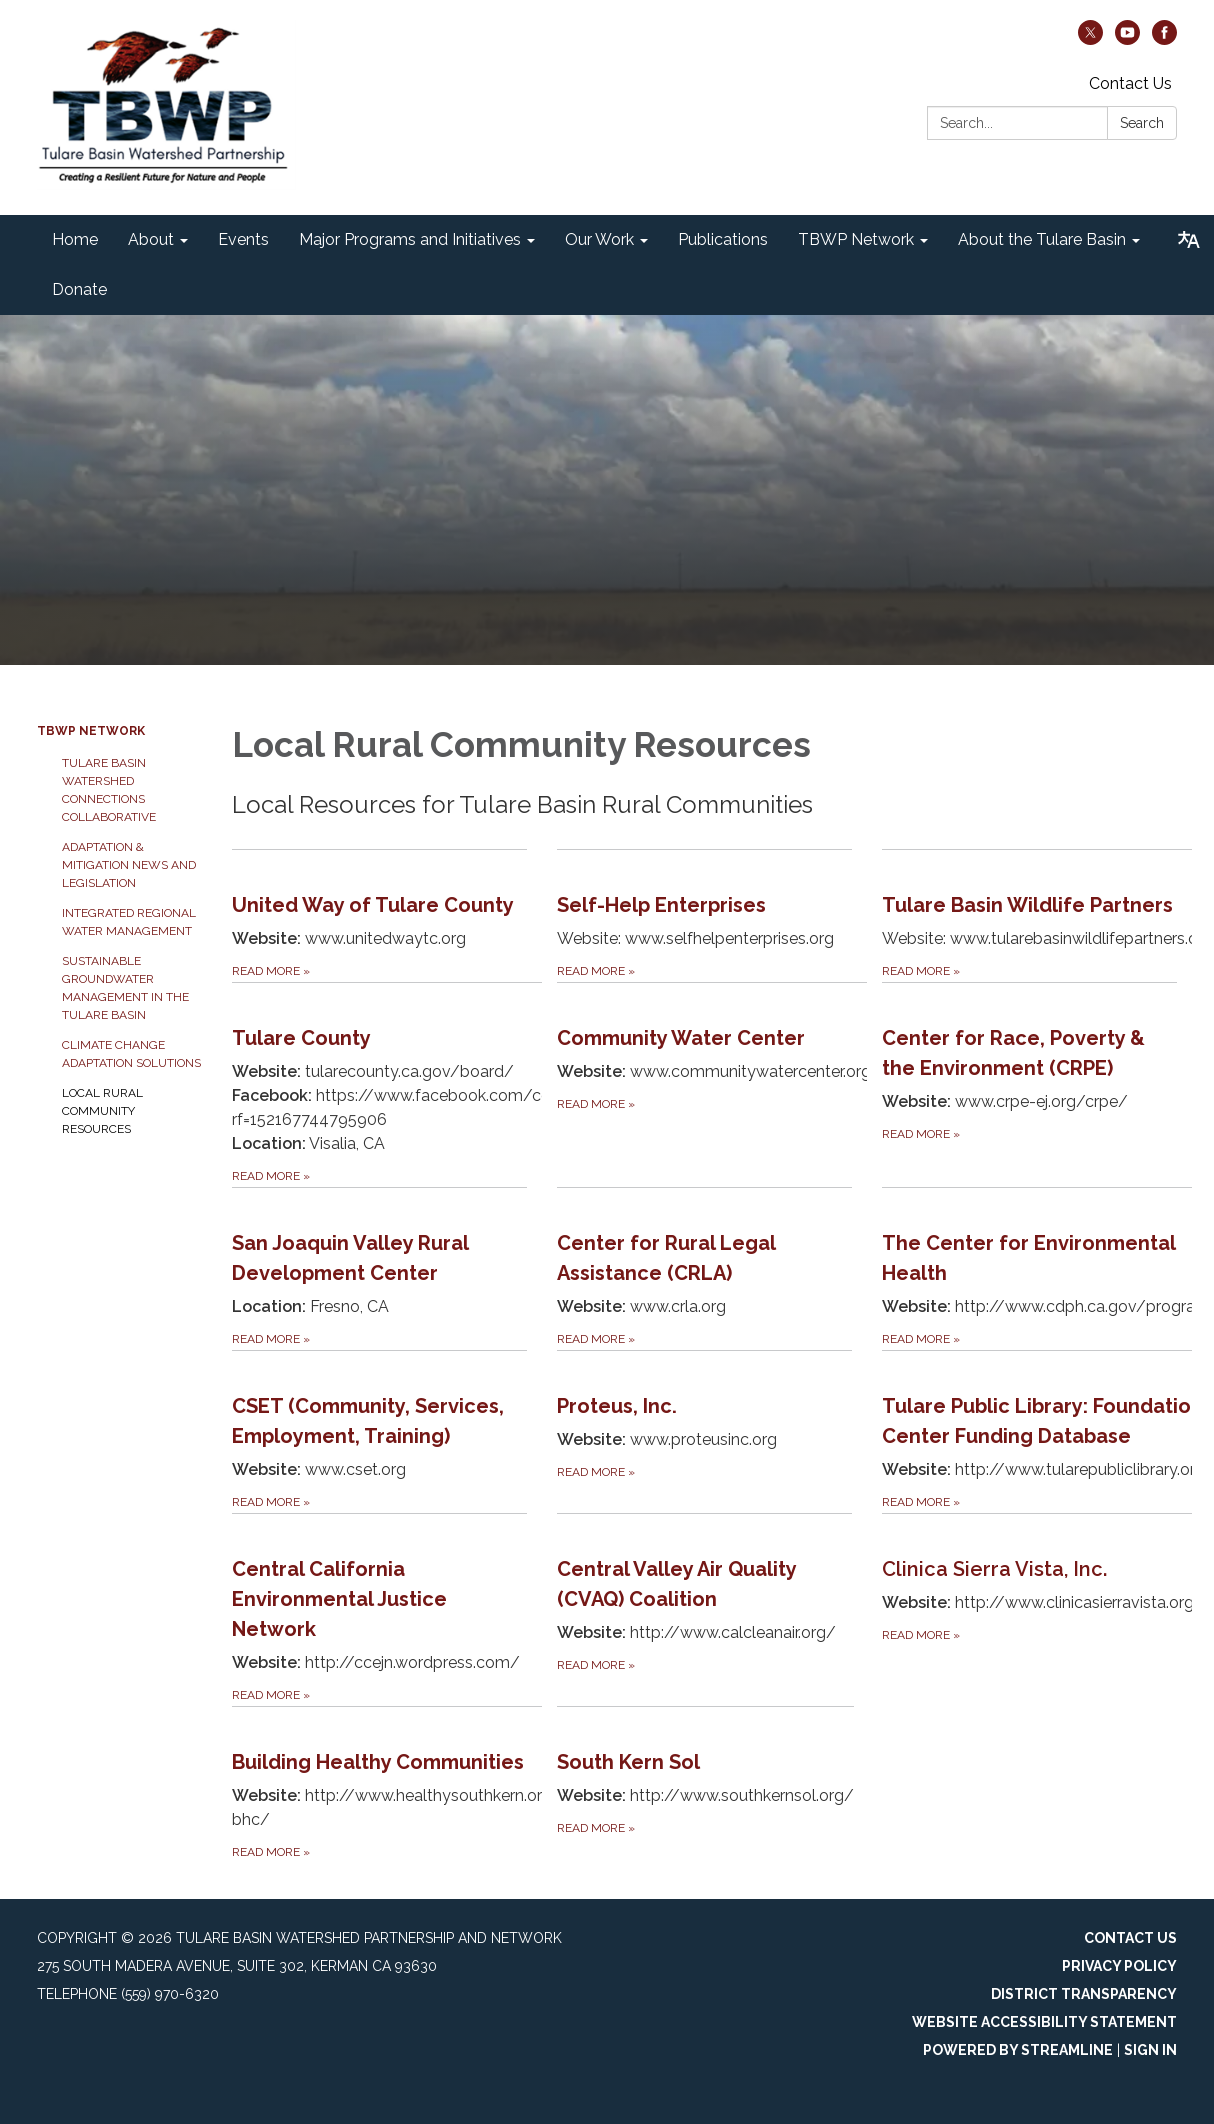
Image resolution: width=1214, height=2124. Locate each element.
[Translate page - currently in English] (1189, 240)
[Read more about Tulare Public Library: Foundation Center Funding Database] (1043, 1431)
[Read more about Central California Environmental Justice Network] (379, 1609)
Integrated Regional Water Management (129, 922)
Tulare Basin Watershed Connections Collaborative (109, 790)
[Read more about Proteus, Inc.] (704, 1431)
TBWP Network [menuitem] (856, 239)
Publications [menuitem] (723, 239)
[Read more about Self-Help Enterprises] (704, 915)
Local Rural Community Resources (102, 1111)
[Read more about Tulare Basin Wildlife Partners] (1044, 915)
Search (1142, 123)
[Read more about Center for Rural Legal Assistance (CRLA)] (704, 1268)
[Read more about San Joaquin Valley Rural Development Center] (379, 1268)
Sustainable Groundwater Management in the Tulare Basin (125, 988)
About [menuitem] (151, 239)
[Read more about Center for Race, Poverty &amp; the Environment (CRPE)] (1029, 1084)
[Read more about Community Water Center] (719, 1084)
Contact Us (1130, 83)
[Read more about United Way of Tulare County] (379, 915)
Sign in (1150, 2050)
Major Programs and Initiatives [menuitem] (410, 239)
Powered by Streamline (1018, 2050)
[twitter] (1090, 39)
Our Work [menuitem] (599, 239)
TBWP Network (91, 731)
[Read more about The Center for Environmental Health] (1044, 1268)
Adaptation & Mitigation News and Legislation (129, 865)
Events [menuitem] (243, 239)
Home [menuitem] (75, 239)
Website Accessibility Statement (1044, 2022)
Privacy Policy (1119, 1966)
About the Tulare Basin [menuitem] (1042, 239)
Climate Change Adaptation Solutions (131, 1054)
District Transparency (1084, 1994)
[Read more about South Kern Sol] (705, 1784)
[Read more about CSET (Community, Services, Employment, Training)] (379, 1431)
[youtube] (1127, 39)
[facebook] (1164, 39)
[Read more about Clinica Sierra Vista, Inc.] (1038, 1609)
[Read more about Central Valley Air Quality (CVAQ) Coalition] (704, 1609)
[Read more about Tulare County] (394, 1084)
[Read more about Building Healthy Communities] (394, 1784)
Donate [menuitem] (79, 289)
